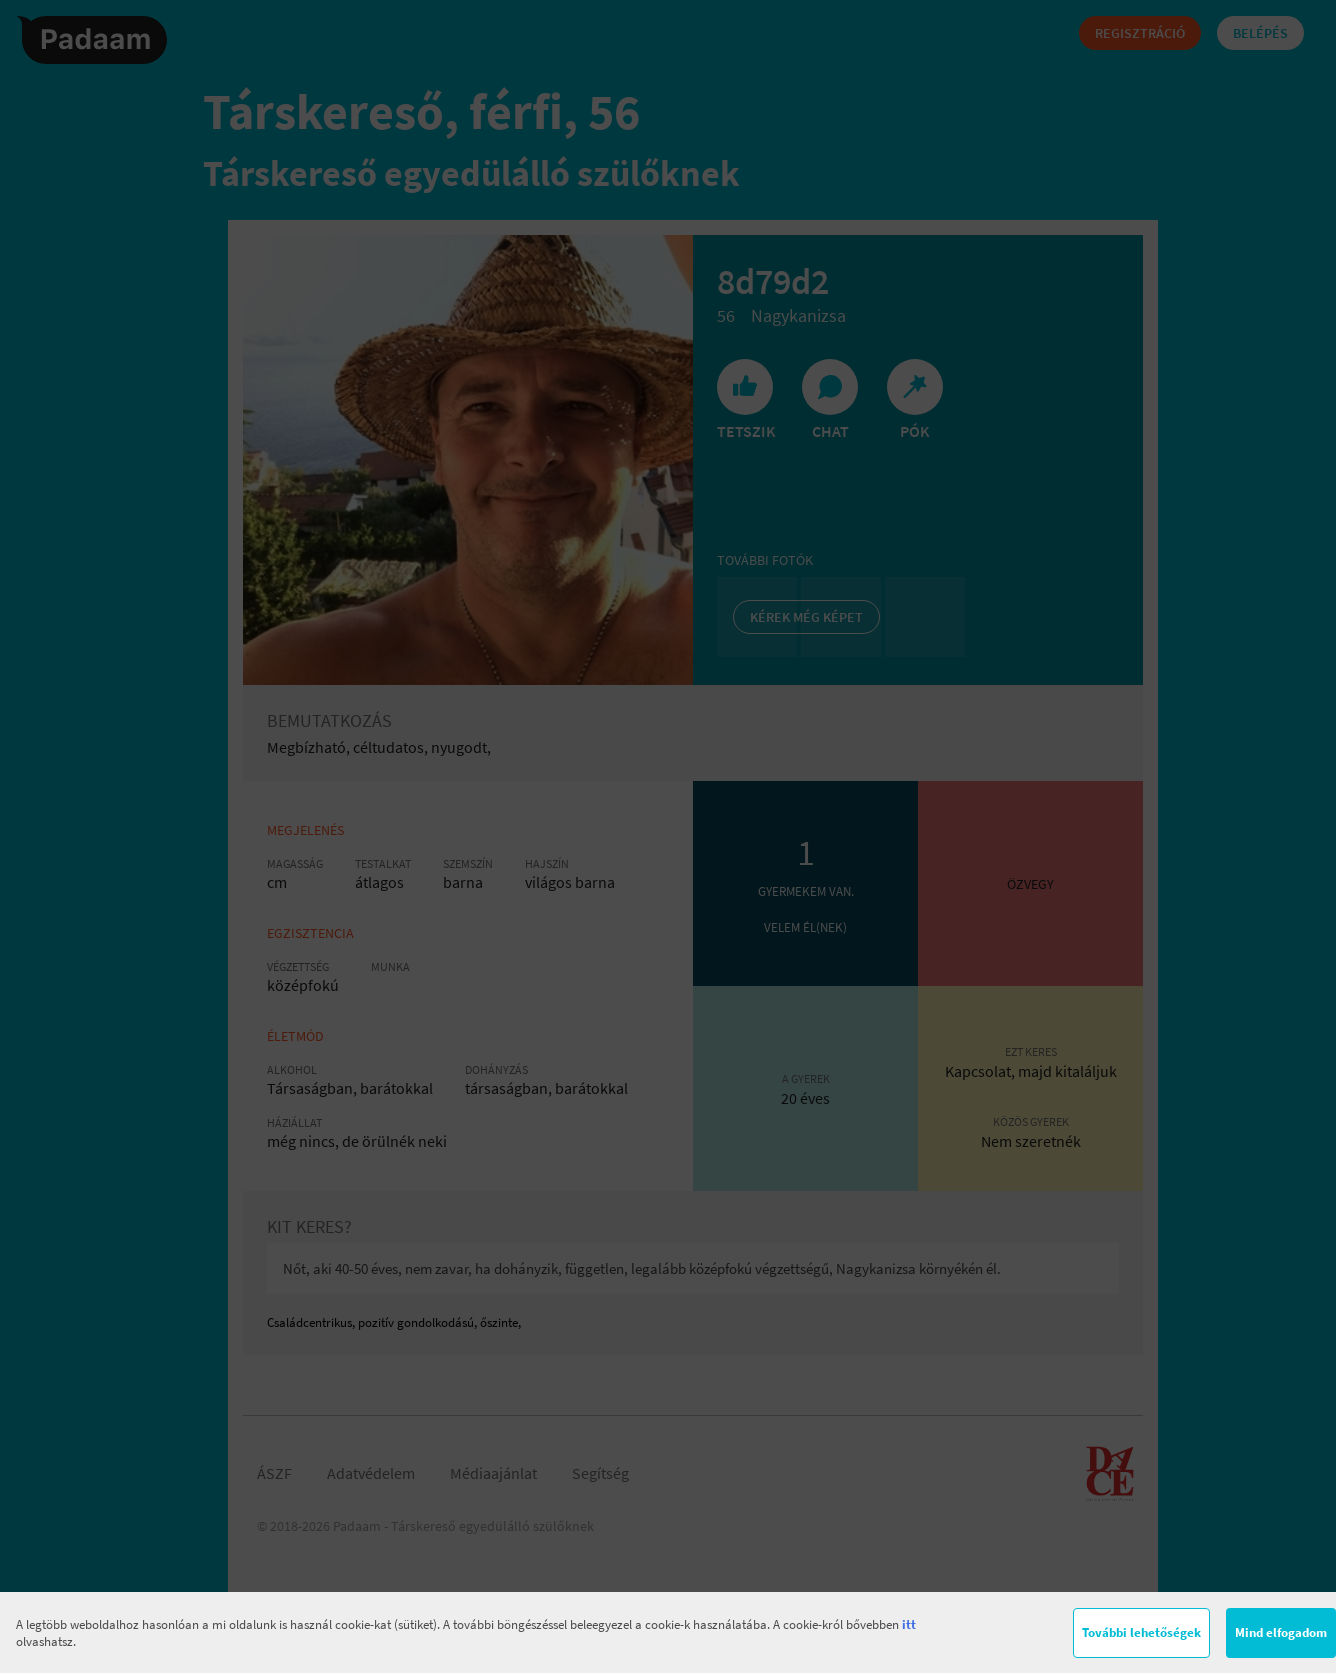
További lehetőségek (1141, 1632)
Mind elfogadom (1281, 1632)
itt (909, 1624)
